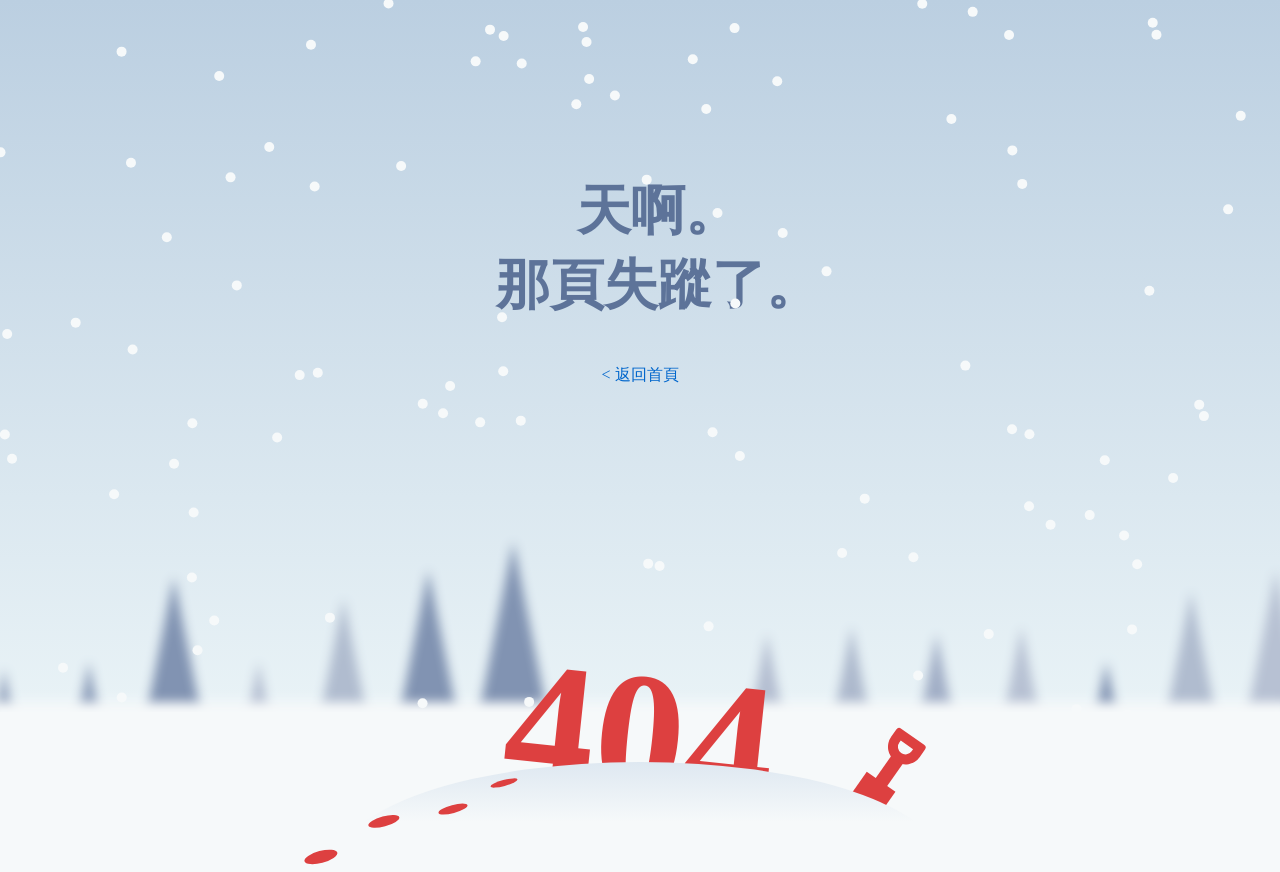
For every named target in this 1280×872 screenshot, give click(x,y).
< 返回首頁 (639, 374)
